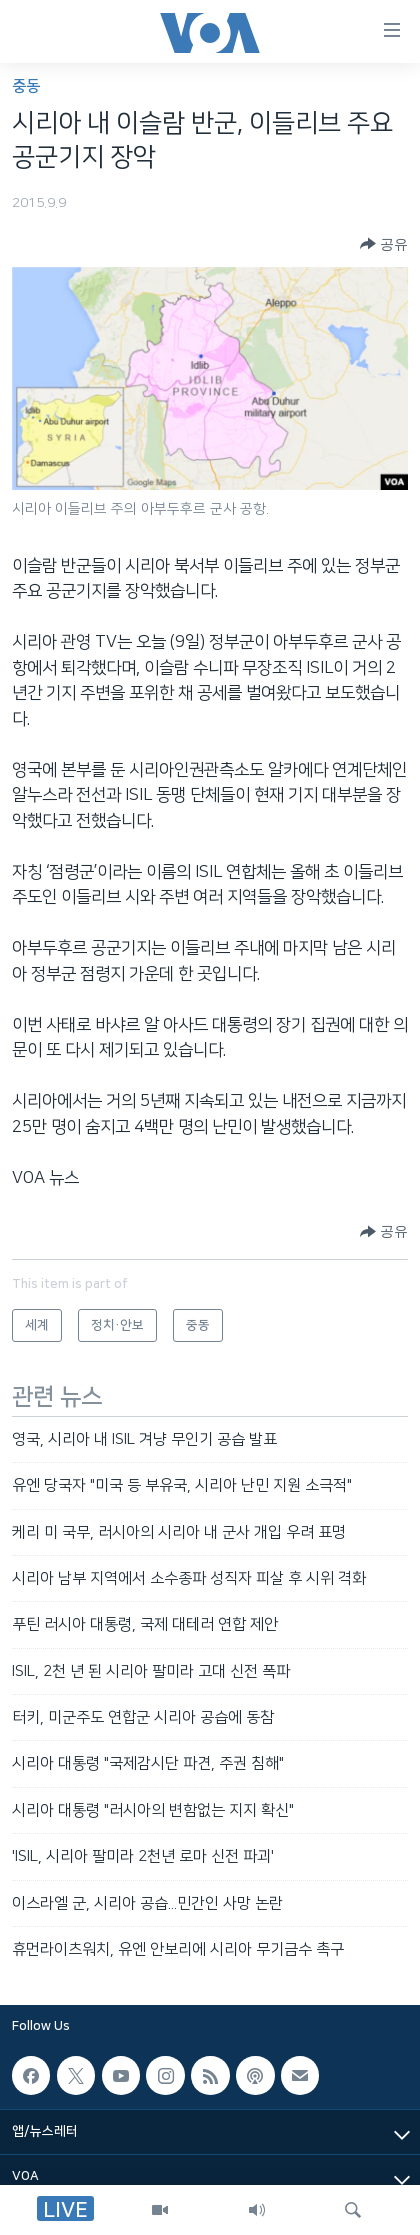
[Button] (384, 244)
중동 (26, 86)
